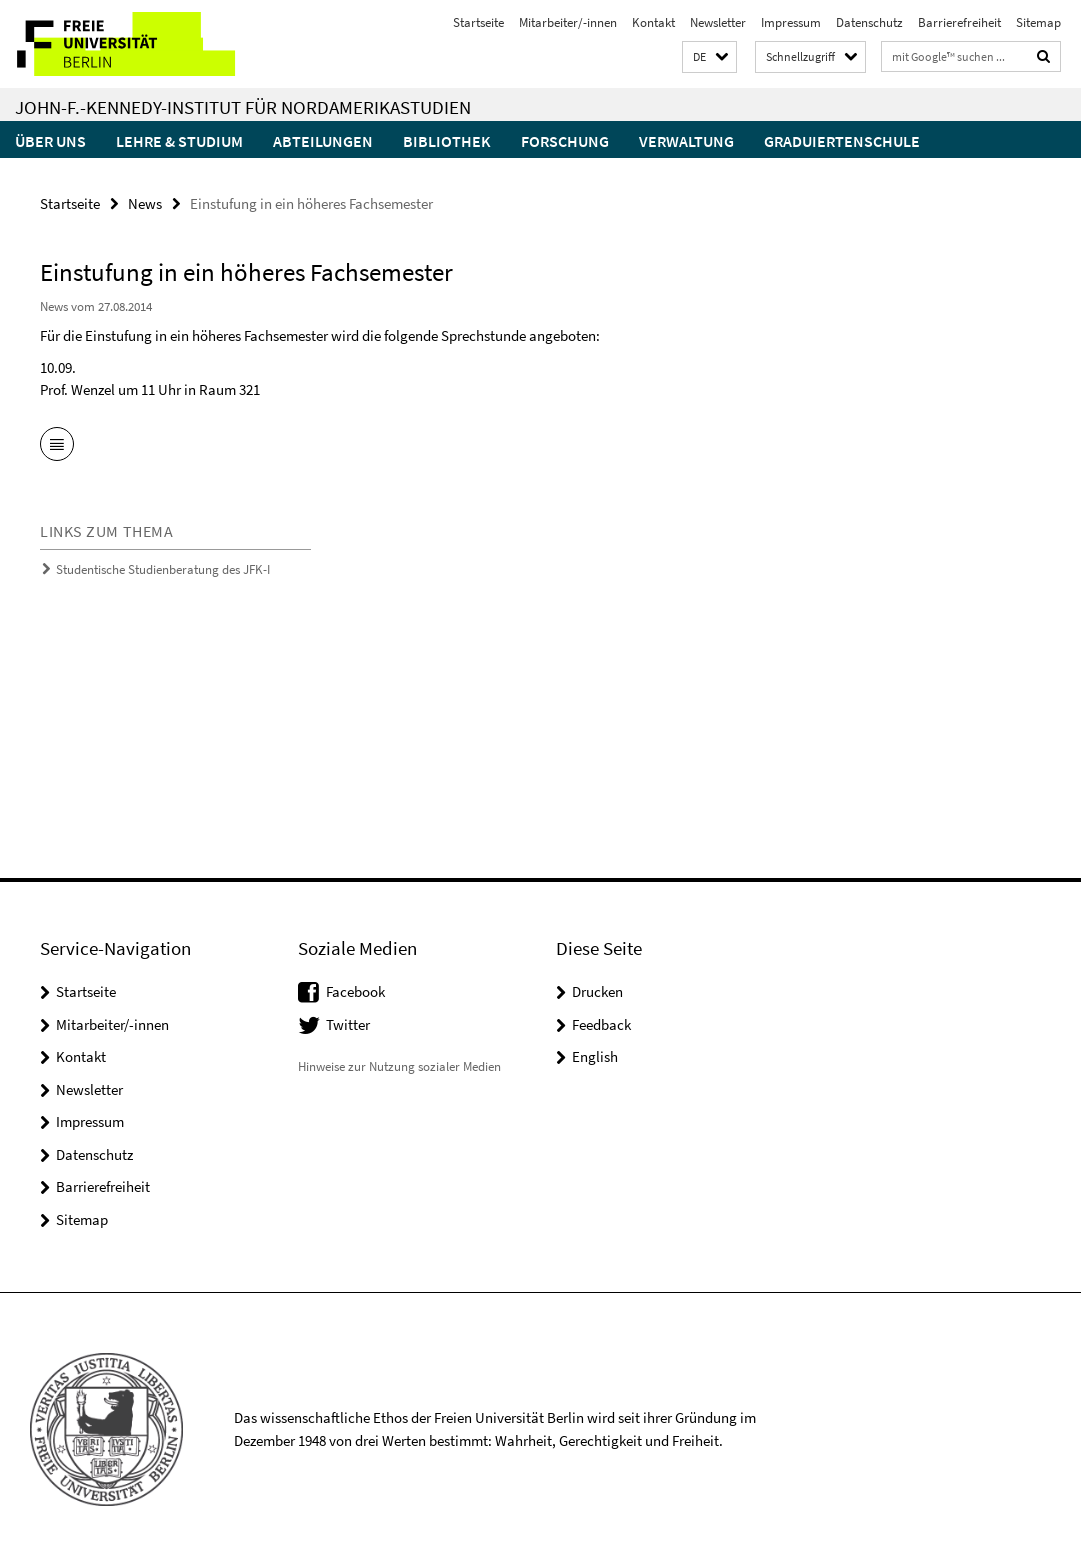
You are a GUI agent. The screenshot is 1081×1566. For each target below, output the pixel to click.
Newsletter (718, 22)
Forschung (565, 141)
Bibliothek (447, 141)
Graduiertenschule (842, 141)
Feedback (601, 1024)
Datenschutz (869, 22)
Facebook (355, 991)
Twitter (348, 1024)
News (145, 203)
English (595, 1056)
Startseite (478, 22)
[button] (709, 57)
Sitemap (1038, 22)
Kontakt (653, 22)
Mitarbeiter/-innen (568, 22)
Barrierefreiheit (959, 22)
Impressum (791, 22)
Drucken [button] (597, 991)
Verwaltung (686, 141)
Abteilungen (323, 141)
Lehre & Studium (179, 141)
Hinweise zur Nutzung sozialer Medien (399, 1066)
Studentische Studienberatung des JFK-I (163, 569)
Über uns (50, 141)
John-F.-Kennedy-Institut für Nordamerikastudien (243, 107)
